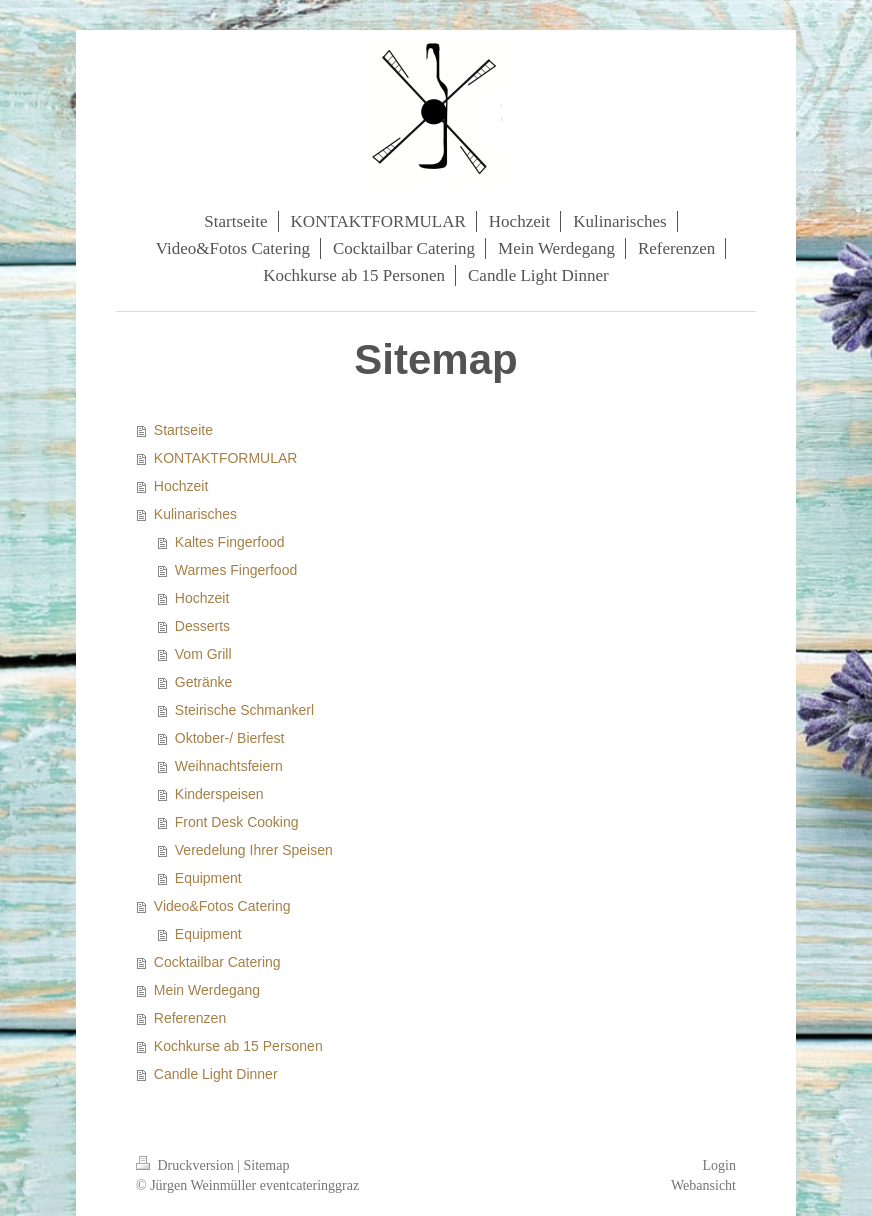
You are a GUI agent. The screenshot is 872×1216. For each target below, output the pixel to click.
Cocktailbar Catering (217, 962)
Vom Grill (203, 654)
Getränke (204, 682)
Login (719, 1165)
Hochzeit (181, 486)
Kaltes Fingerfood (230, 542)
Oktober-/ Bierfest (230, 738)
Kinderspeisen (219, 794)
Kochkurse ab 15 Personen (238, 1046)
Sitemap (267, 1165)
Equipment (208, 878)
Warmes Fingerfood (236, 570)
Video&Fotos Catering (222, 906)
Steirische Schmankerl (244, 710)
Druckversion (186, 1165)
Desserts (202, 626)
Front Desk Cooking (237, 822)
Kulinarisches (195, 514)
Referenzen (190, 1018)
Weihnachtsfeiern (229, 766)
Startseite (183, 430)
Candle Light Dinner (216, 1074)
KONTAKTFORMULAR (226, 458)
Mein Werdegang (207, 990)
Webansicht (703, 1185)
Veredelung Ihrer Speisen (254, 850)
